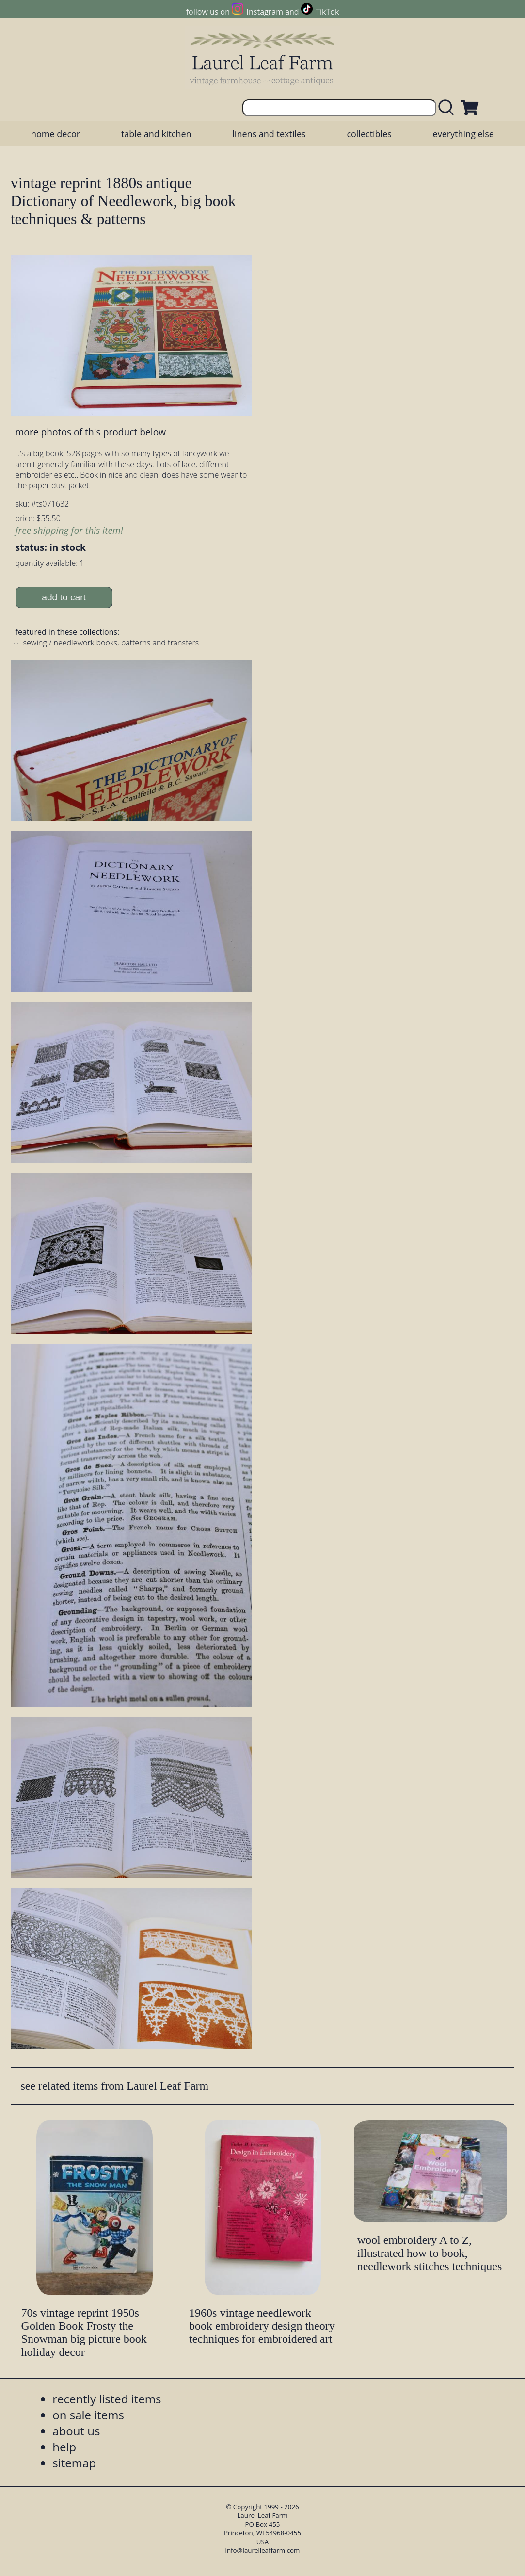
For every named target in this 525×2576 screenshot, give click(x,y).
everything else (463, 134)
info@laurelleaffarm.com (262, 2550)
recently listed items (106, 2399)
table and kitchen (156, 134)
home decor (55, 134)
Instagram (265, 11)
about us (76, 2431)
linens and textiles (268, 134)
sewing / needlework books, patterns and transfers (111, 642)
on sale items (88, 2415)
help (64, 2447)
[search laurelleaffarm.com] (448, 107)
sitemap (74, 2463)
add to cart (64, 597)
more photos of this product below (91, 431)
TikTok (327, 11)
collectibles (369, 134)
